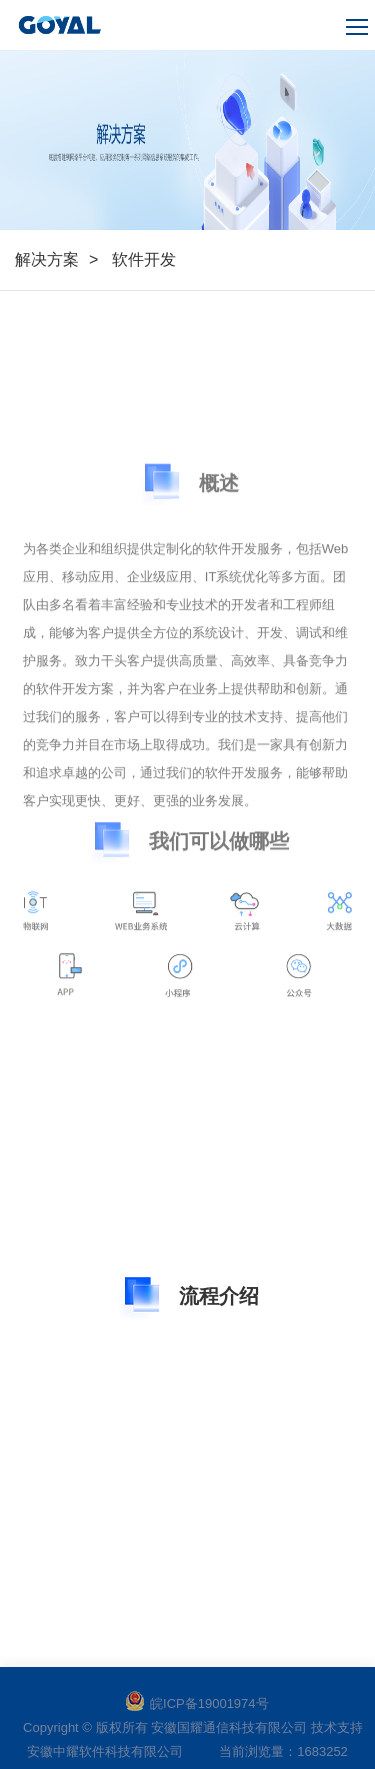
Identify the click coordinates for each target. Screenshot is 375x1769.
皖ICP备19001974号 (197, 1703)
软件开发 (144, 259)
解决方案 (47, 259)
